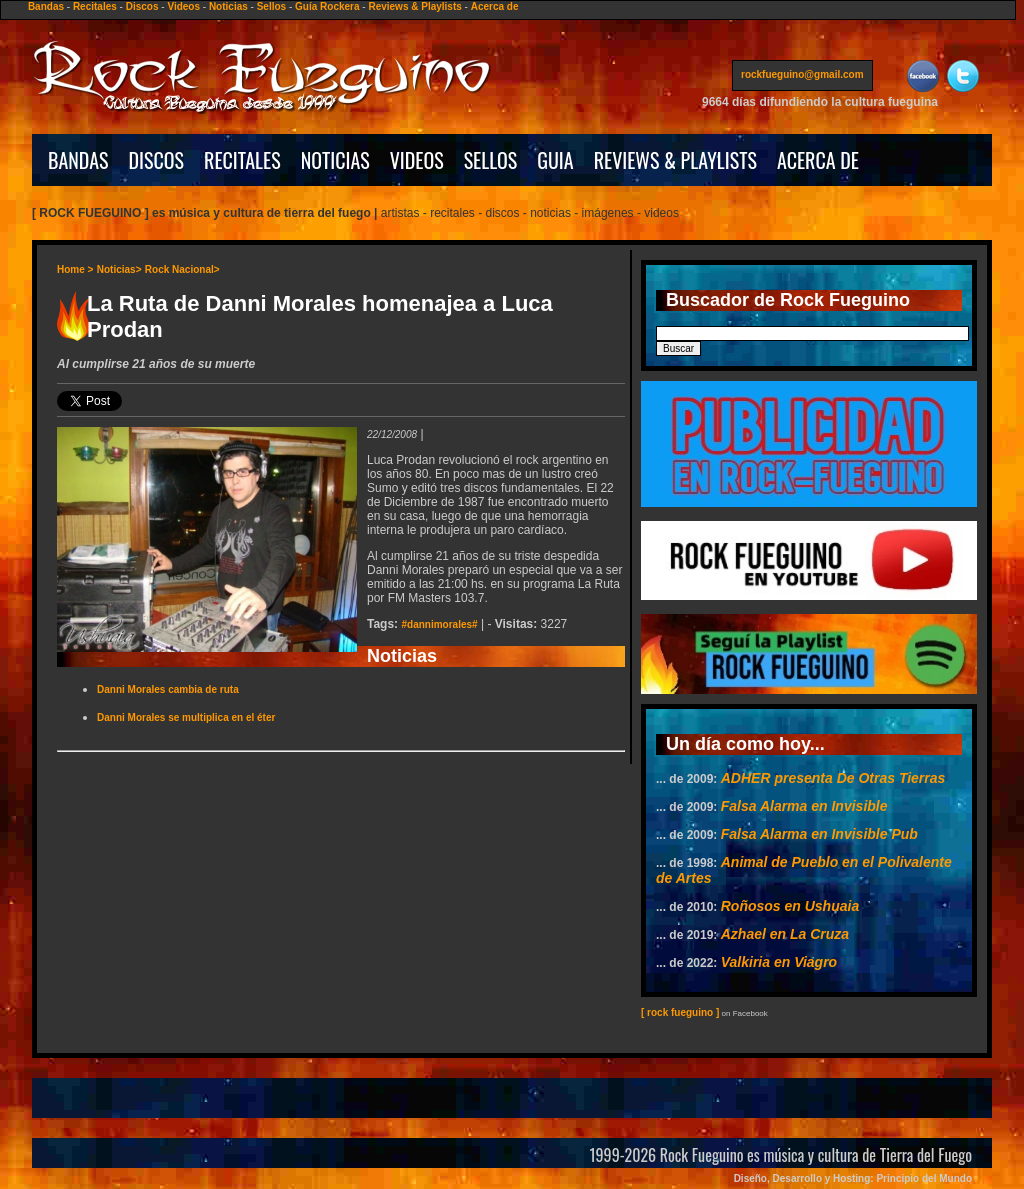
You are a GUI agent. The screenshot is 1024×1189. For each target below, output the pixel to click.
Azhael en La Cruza (785, 934)
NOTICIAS (335, 160)
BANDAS (78, 160)
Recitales (95, 6)
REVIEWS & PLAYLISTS (675, 160)
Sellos (271, 6)
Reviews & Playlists (414, 6)
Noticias (228, 6)
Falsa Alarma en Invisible (804, 806)
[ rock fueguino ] (680, 1012)
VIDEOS (417, 160)
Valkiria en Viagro (779, 962)
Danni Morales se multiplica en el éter (186, 717)
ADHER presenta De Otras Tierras (833, 778)
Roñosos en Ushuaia (790, 906)
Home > (75, 269)
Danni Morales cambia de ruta (168, 689)
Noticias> (119, 269)
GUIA (555, 160)
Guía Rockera (327, 6)
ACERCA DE (818, 160)
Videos (183, 6)
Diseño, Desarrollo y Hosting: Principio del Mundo (853, 1178)
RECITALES (242, 160)
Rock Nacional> (182, 269)
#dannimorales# (439, 624)
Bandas (46, 6)
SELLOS (491, 160)
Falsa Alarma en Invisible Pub (819, 834)
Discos (142, 6)
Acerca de (495, 6)
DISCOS (157, 160)
